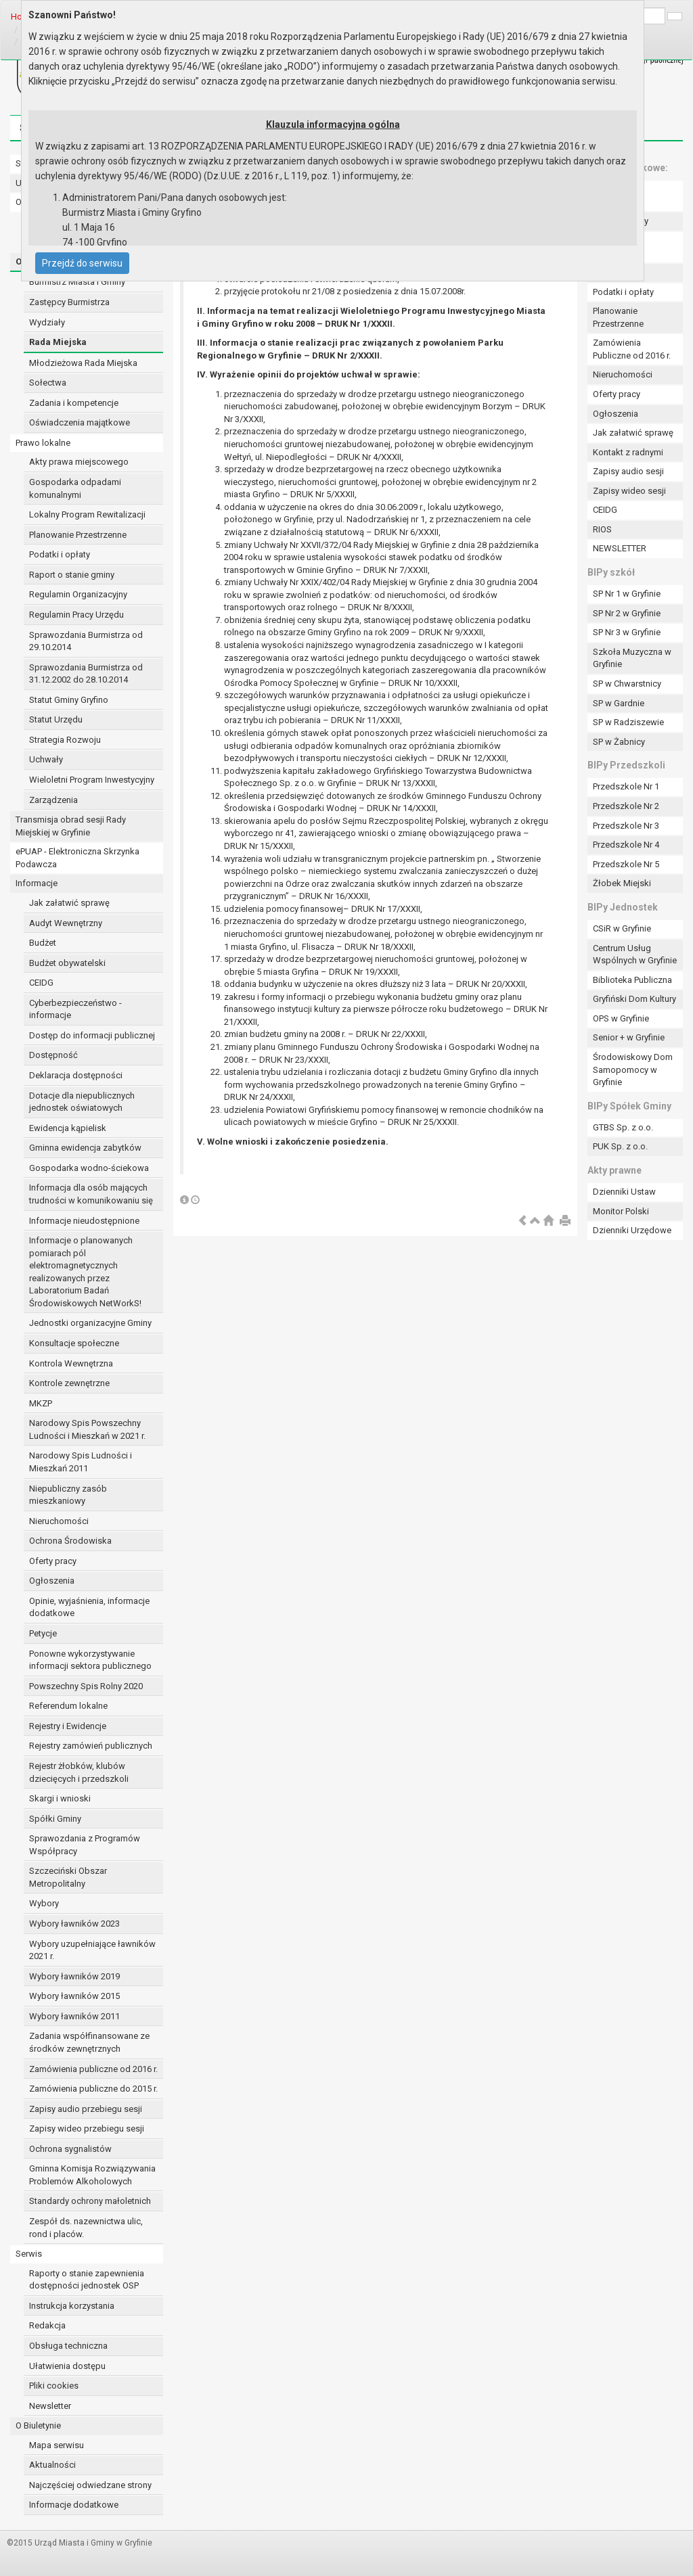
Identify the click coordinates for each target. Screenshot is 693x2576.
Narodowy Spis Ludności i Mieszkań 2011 (80, 1461)
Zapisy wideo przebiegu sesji (86, 2128)
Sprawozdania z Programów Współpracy (84, 1844)
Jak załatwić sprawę (69, 903)
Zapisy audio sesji (628, 471)
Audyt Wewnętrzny (65, 923)
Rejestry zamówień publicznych (90, 1746)
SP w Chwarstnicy (627, 683)
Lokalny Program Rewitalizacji (87, 514)
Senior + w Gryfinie (629, 1037)
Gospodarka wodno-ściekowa (89, 1168)
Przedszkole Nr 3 (626, 826)
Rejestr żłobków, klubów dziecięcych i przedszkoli (79, 1772)
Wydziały (47, 322)
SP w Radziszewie (628, 722)
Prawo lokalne (43, 443)
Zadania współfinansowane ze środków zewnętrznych (89, 2042)
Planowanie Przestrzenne (78, 535)
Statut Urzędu (56, 719)
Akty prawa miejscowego (79, 462)
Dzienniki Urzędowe (632, 1230)
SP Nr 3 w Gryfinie (627, 632)
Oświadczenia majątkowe (79, 422)
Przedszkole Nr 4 (626, 845)
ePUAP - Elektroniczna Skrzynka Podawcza (77, 857)
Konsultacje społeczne (74, 1343)
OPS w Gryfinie (621, 1018)
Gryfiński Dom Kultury (634, 999)
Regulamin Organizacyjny (78, 594)
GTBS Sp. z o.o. (623, 1127)
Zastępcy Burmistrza (69, 302)
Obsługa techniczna (68, 2346)
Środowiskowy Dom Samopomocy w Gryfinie (633, 1069)
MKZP (40, 1403)
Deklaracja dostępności (75, 1075)
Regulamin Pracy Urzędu (76, 615)
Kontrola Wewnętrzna (71, 1363)
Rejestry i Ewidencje (67, 1726)
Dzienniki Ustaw (624, 1192)
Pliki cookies (54, 2385)
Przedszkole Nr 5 (626, 864)
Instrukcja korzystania (71, 2306)
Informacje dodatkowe (73, 2505)
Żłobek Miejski (622, 883)
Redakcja (47, 2325)
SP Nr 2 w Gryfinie (627, 613)
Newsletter (50, 2406)
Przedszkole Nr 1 (626, 786)
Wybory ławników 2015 (74, 1996)
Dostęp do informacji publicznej (92, 1035)
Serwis (29, 2254)
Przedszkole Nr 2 (626, 806)
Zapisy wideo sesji (629, 491)
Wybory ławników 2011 (74, 2016)
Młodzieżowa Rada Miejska (83, 363)
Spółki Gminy (55, 1819)
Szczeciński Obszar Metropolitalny (68, 1877)
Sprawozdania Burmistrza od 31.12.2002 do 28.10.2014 (86, 673)
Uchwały (46, 759)
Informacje (37, 883)
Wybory (44, 1903)
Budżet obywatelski (67, 963)
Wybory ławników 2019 (74, 1976)
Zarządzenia (53, 800)
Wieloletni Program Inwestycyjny (91, 780)
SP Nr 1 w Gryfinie (627, 594)
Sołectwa (47, 382)
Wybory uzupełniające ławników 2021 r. (92, 1950)
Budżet (42, 943)
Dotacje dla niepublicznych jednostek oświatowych (82, 1101)
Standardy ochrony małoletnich (90, 2201)
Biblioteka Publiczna (632, 980)
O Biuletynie (38, 2425)
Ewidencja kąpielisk (67, 1128)
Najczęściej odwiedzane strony (90, 2485)
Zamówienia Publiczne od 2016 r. (632, 349)
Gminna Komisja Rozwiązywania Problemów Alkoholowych (92, 2174)
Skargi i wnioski (60, 1798)
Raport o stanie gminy (71, 575)
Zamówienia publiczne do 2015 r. (93, 2089)
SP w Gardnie (618, 703)
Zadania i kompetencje (73, 403)
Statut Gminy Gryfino (68, 700)
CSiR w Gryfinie (622, 928)
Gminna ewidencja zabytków (85, 1148)
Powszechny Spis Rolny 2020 (86, 1686)
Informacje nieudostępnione (84, 1221)
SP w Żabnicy (619, 742)
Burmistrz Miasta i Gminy (77, 282)
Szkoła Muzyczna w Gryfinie (632, 658)
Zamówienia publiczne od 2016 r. (93, 2069)
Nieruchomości (59, 1521)
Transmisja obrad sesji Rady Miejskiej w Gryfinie (71, 825)
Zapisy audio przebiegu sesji (85, 2109)
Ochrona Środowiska (70, 1541)
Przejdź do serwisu (82, 263)
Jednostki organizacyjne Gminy (90, 1323)
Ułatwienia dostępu (67, 2366)
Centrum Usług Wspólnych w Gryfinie (635, 954)
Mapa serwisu (56, 2445)
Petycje (43, 1633)
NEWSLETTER (619, 548)
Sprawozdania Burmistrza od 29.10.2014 (86, 641)
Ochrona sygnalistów (70, 2149)
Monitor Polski (621, 1211)
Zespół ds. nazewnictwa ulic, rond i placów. (86, 2227)
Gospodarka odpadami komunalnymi (75, 488)
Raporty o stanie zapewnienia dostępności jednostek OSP (86, 2279)
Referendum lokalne (68, 1706)
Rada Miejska (58, 342)
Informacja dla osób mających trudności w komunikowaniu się (91, 1193)
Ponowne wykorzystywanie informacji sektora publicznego (90, 1660)
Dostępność (53, 1055)
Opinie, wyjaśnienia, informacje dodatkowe (89, 1607)
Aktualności (52, 2465)
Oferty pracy (52, 1561)
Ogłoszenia (51, 1581)
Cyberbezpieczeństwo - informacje (75, 1009)
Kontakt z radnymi (628, 452)
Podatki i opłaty (59, 554)
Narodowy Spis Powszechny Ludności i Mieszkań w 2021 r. (87, 1429)
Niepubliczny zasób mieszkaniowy (68, 1495)
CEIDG (41, 983)
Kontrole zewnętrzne (69, 1383)
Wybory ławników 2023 (74, 1923)
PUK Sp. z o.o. (620, 1146)
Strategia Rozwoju (65, 740)
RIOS (602, 529)
